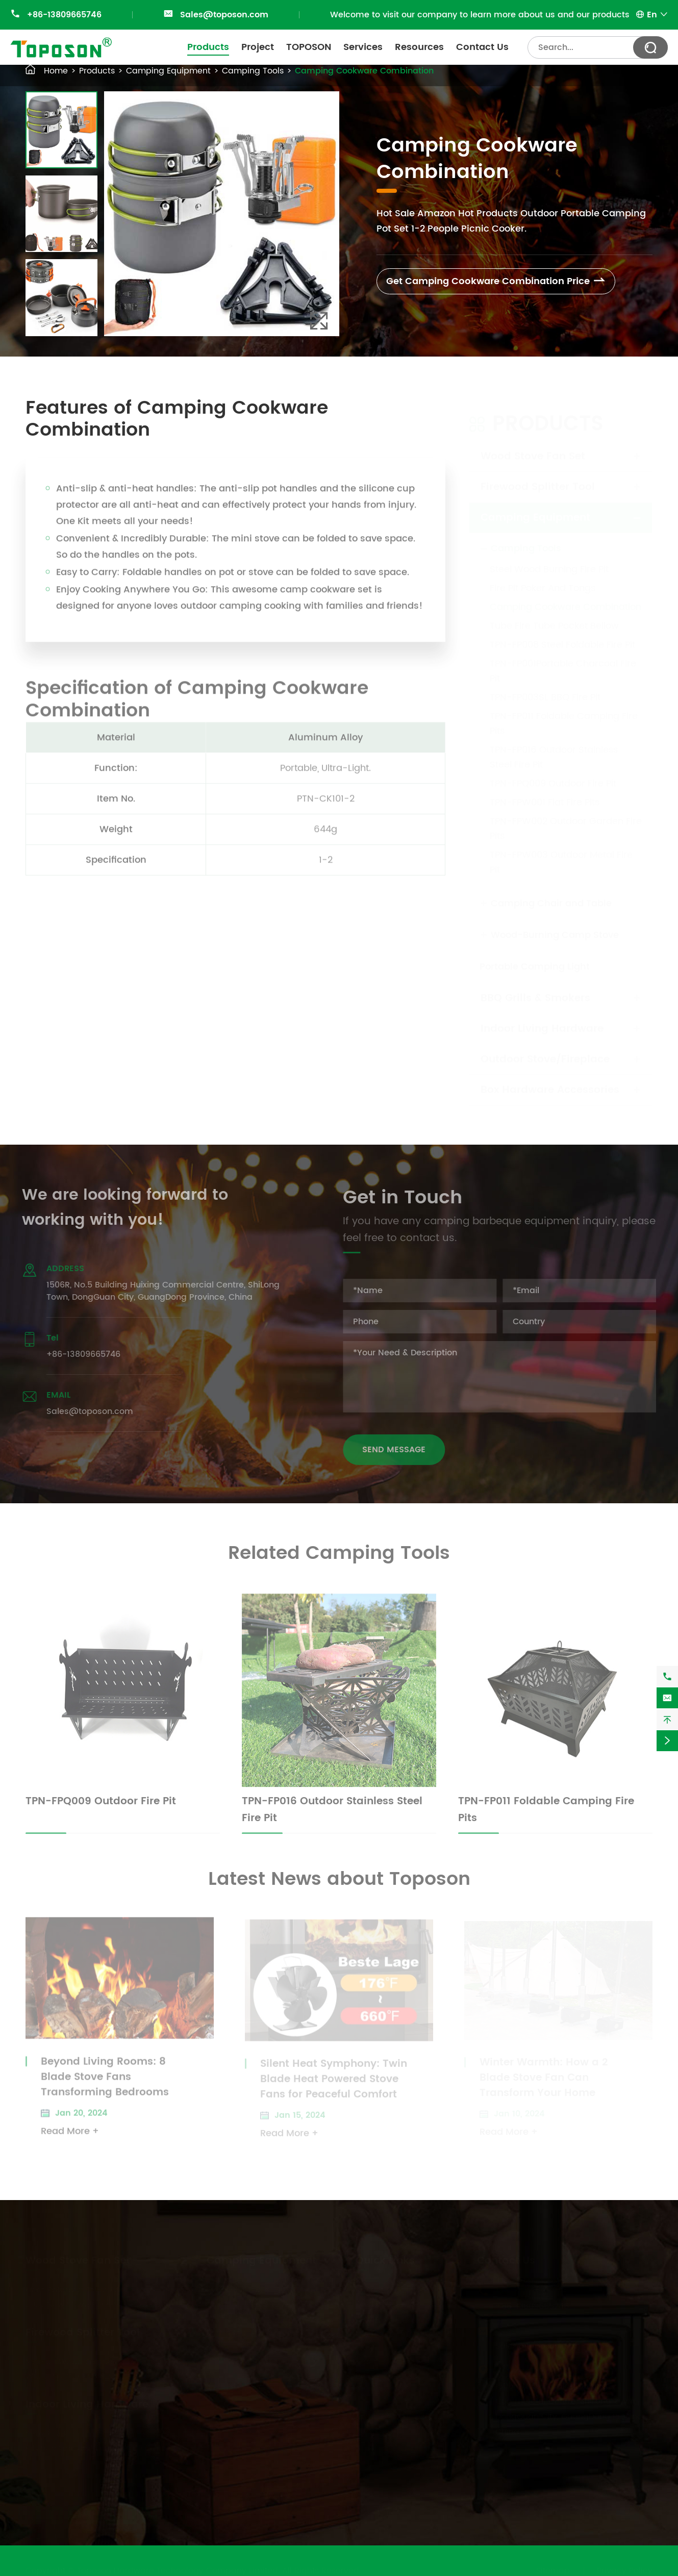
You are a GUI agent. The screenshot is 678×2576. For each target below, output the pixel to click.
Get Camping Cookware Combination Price (496, 281)
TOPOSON (308, 47)
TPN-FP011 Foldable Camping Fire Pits (564, 713)
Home (56, 71)
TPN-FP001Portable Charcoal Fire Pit (563, 661)
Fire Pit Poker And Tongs (542, 578)
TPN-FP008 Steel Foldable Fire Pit (562, 634)
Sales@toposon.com (224, 14)
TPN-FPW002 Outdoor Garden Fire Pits (566, 819)
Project (257, 47)
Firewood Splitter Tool (538, 477)
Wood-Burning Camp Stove (555, 925)
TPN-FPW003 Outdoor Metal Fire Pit (561, 852)
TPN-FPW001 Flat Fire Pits (544, 792)
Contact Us (482, 47)
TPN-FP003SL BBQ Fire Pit (545, 687)
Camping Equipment (168, 71)
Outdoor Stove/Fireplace (545, 1049)
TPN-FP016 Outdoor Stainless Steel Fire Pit (554, 747)
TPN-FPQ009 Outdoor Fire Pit (553, 773)
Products (208, 47)
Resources (419, 47)
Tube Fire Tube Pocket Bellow (554, 616)
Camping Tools (253, 71)
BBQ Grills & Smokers (535, 988)
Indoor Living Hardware (542, 1019)
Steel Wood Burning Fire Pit (549, 559)
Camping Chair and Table (551, 893)
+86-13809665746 (64, 14)
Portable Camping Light (535, 956)
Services (363, 47)
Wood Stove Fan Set (533, 446)
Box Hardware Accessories (550, 1080)
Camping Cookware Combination (364, 71)
